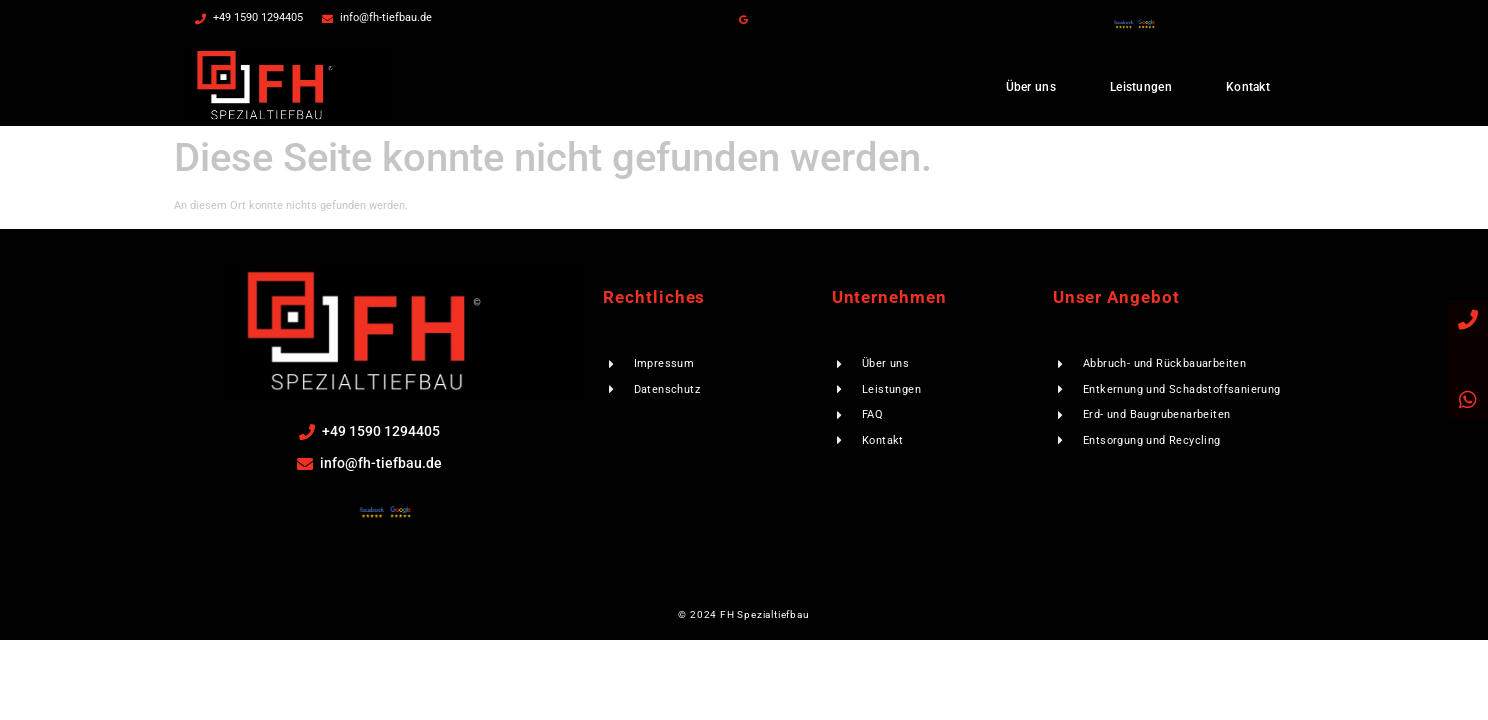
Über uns (1031, 87)
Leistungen (1141, 87)
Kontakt (1248, 87)
